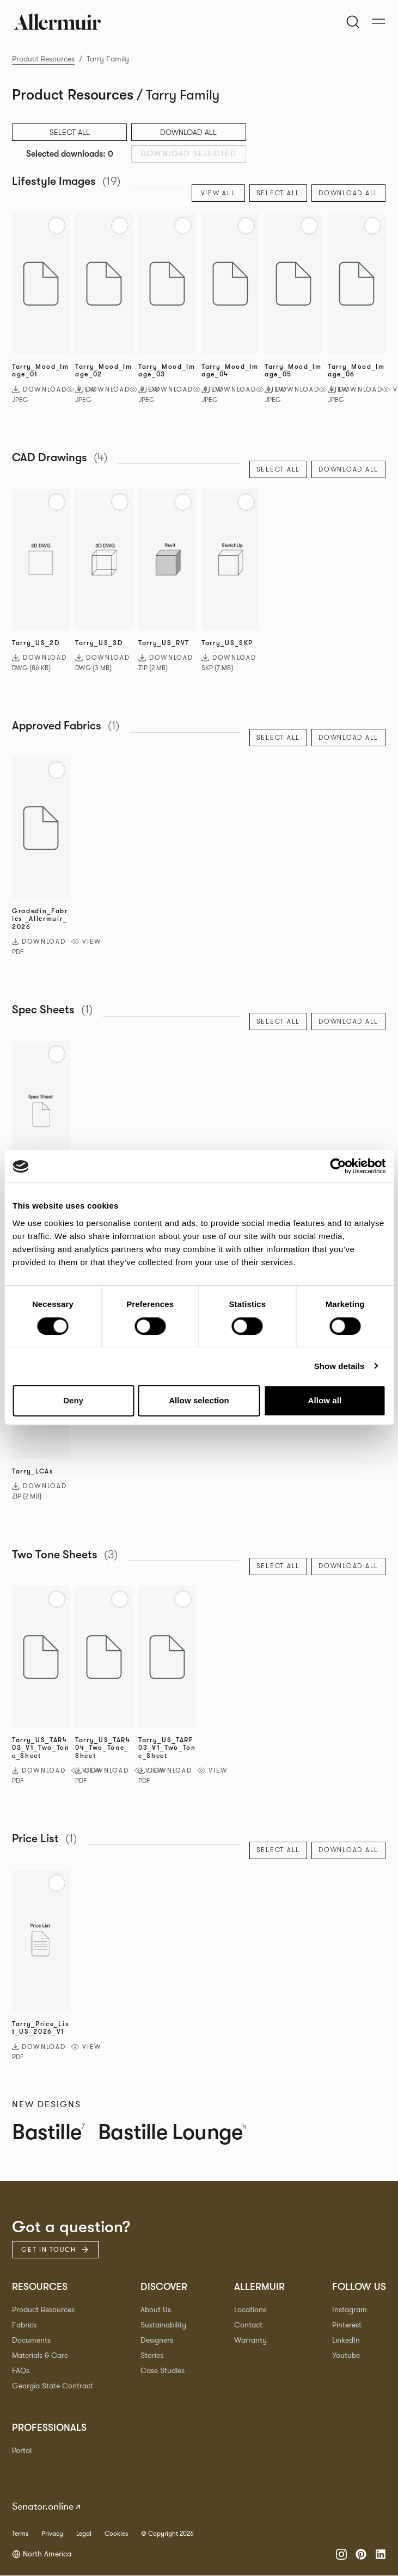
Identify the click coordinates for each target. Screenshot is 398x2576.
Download (39, 388)
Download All (188, 132)
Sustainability (163, 2325)
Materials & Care (40, 2356)
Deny (73, 1400)
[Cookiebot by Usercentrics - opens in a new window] (337, 1167)
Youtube (346, 2356)
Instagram (349, 2310)
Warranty (250, 2341)
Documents (31, 2341)
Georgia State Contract (52, 2386)
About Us (155, 2310)
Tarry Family (108, 59)
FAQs (20, 2371)
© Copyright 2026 (167, 2534)
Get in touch (55, 2250)
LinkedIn (346, 2341)
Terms (20, 2534)
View (87, 941)
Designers (156, 2341)
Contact (248, 2325)
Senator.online (47, 2506)
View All (218, 192)
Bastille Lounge (174, 2132)
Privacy (52, 2534)
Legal (83, 2534)
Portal (22, 2451)
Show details (339, 1366)
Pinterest (347, 2325)
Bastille (49, 2132)
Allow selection (199, 1400)
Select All (278, 192)
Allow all (324, 1400)
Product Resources (43, 59)
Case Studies (162, 2371)
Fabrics (24, 2325)
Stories (151, 2356)
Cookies (116, 2534)
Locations (250, 2310)
